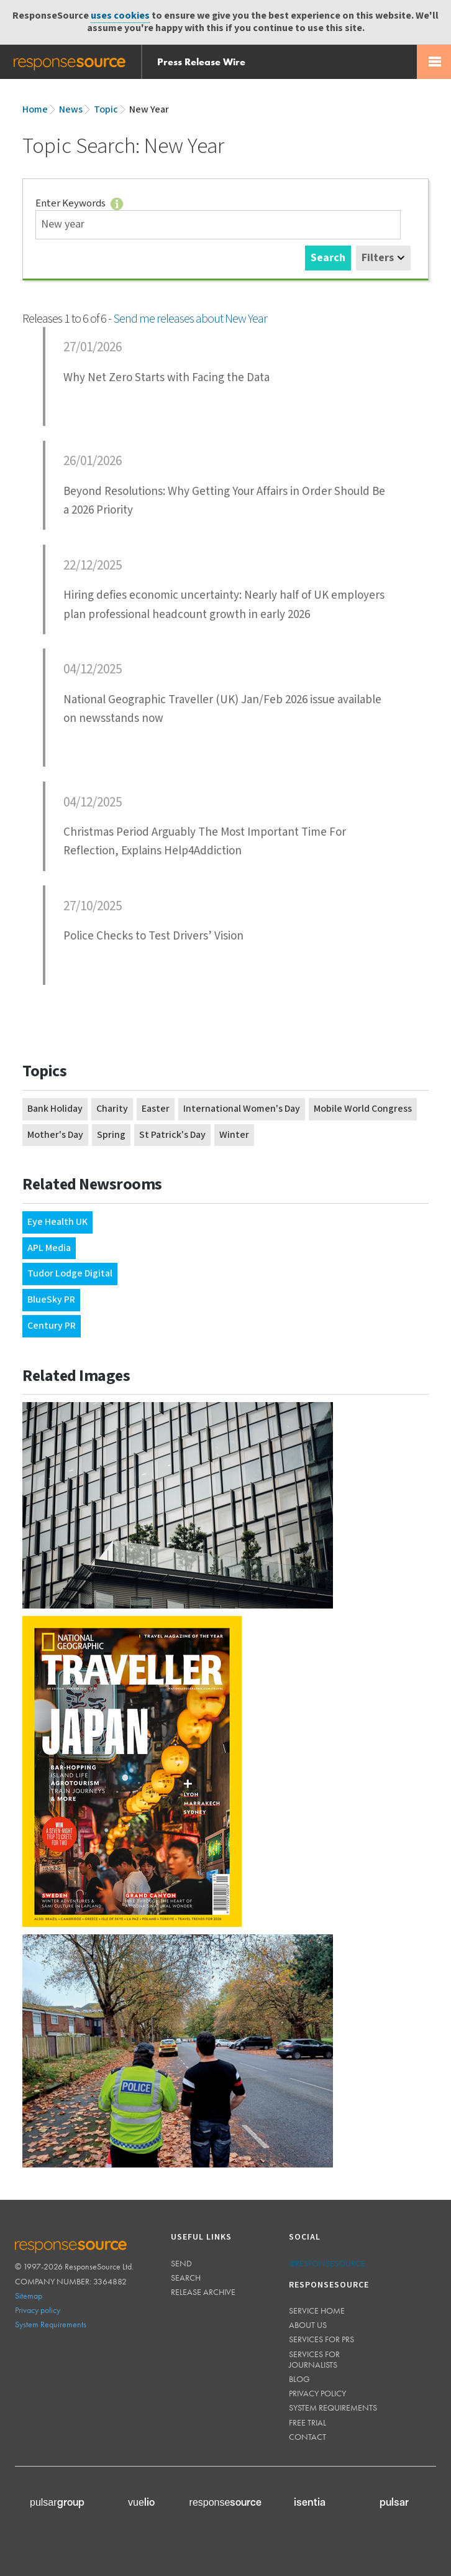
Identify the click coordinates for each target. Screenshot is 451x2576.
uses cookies (120, 15)
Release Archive (203, 2291)
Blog (299, 2378)
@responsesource (327, 2263)
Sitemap (28, 2295)
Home (35, 109)
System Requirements (50, 2324)
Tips (117, 204)
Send (181, 2263)
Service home (317, 2310)
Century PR (51, 1325)
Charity (112, 1108)
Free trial (307, 2422)
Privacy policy (37, 2309)
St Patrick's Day (172, 1135)
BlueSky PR (51, 1299)
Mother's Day (55, 1135)
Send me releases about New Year (190, 319)
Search (328, 258)
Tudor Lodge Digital (69, 1273)
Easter (156, 1108)
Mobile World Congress (363, 1108)
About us (308, 2324)
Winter (234, 1135)
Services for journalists (314, 2359)
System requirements (333, 2407)
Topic (106, 109)
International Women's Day (241, 1108)
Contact (307, 2436)
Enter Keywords (80, 203)
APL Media (49, 1248)
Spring (111, 1135)
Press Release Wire (201, 61)
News (71, 109)
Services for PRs (321, 2339)
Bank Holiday (55, 1108)
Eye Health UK (57, 1222)
